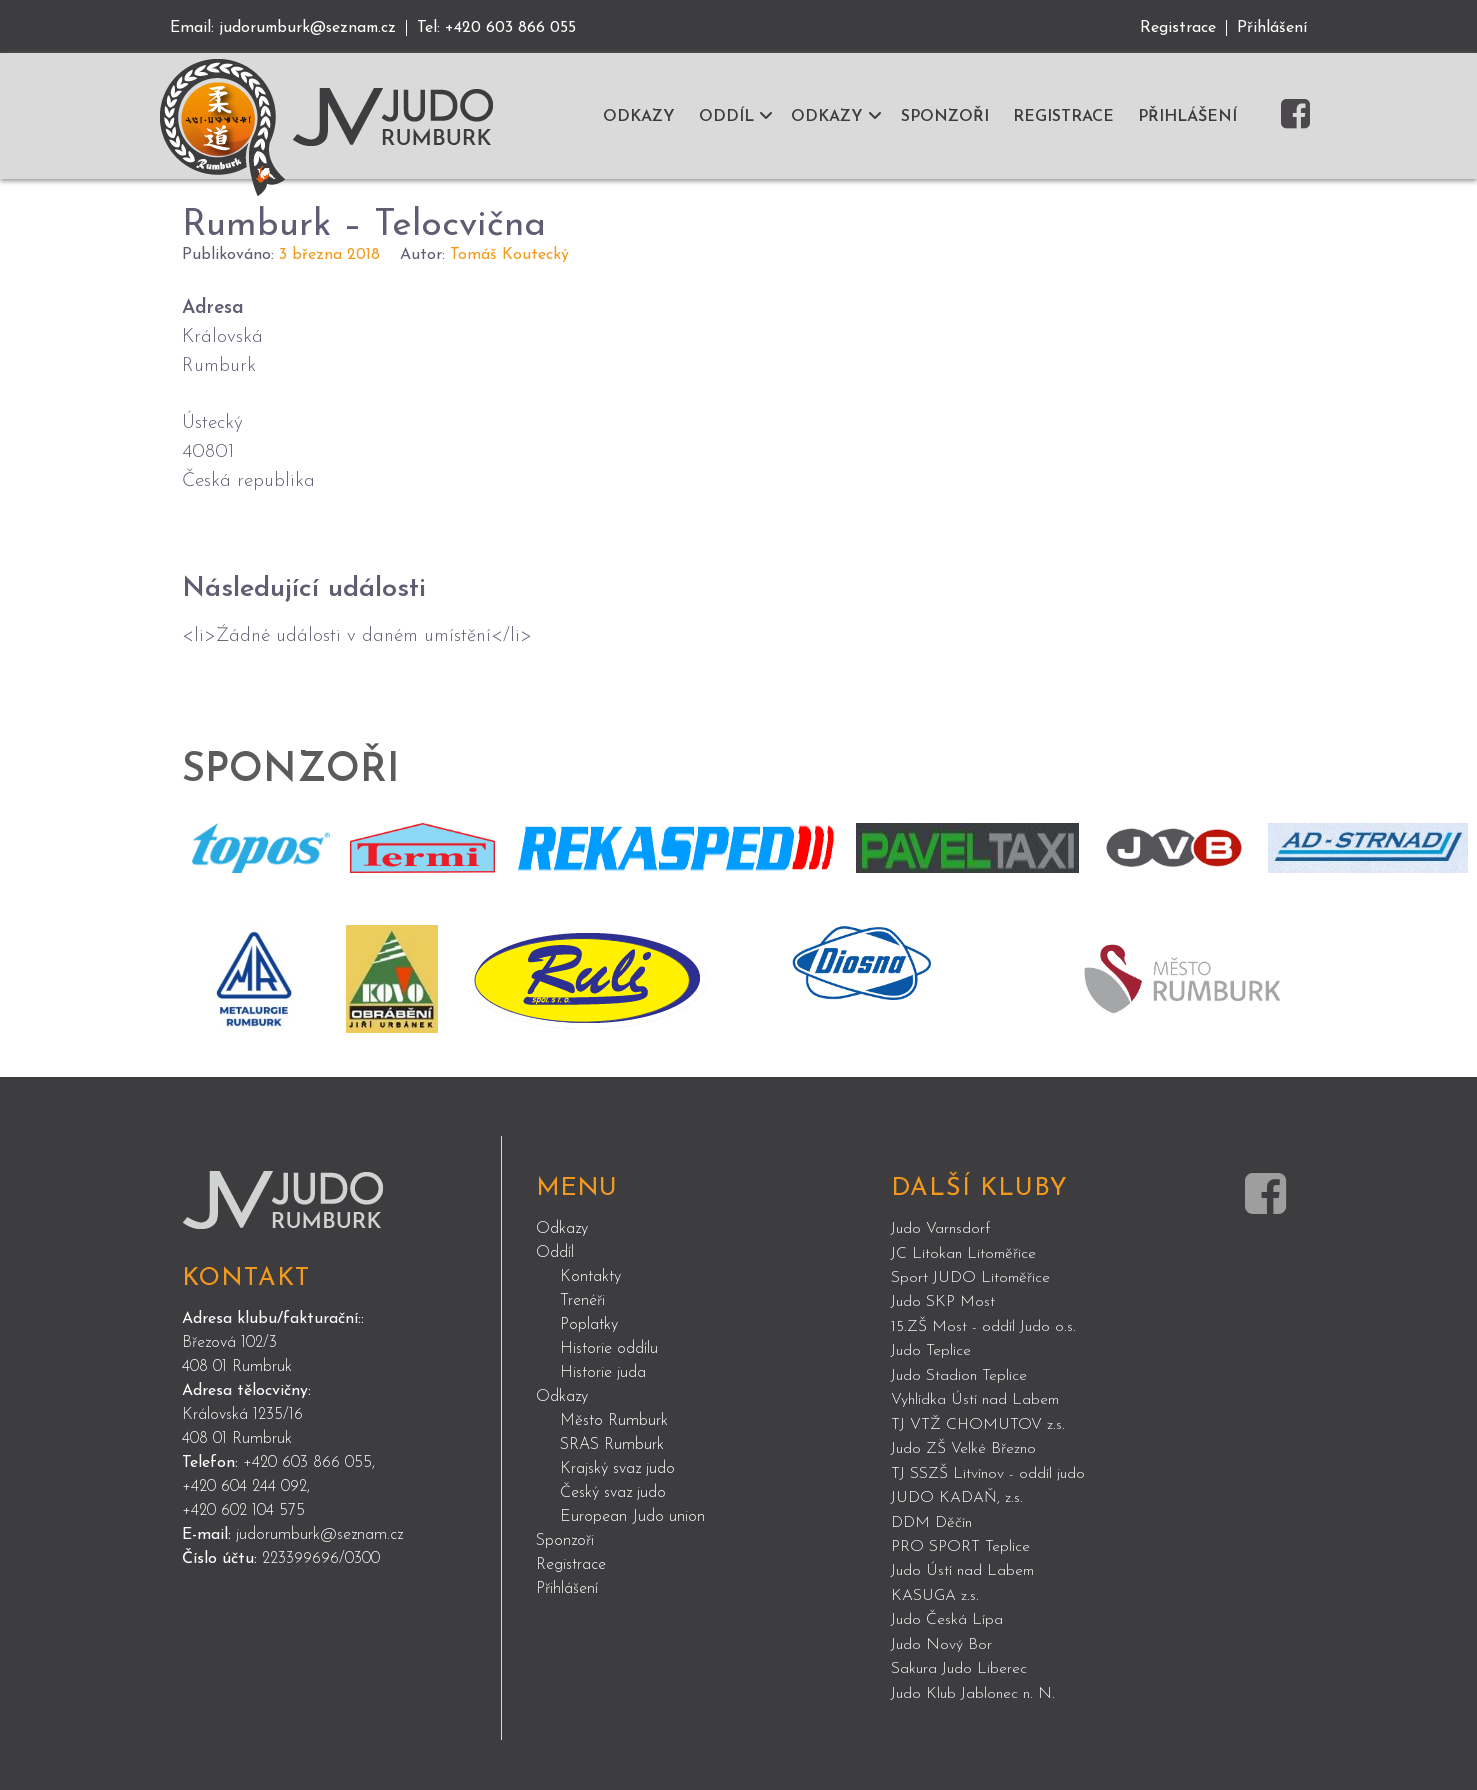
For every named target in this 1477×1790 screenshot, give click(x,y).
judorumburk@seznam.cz (310, 28)
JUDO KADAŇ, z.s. (957, 1493)
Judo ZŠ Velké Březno (965, 1445)
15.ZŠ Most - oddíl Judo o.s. (985, 1325)
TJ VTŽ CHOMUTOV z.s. (979, 1421)
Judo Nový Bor (942, 1637)
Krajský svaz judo (617, 1468)
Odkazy (562, 1228)
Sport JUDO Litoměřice (972, 1277)
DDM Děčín (932, 1517)
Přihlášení (1272, 28)
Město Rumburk (614, 1420)
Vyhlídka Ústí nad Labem (977, 1397)
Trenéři (582, 1300)
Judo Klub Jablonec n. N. (976, 1685)
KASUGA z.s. (935, 1589)
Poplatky (589, 1324)
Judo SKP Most (944, 1301)
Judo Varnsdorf (942, 1229)
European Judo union (632, 1516)
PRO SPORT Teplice (960, 1541)
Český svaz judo (613, 1492)
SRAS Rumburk (612, 1444)
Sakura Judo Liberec (960, 1661)
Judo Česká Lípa (948, 1613)
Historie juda (603, 1372)
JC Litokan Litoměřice (965, 1253)
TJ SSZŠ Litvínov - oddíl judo (989, 1469)
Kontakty (590, 1276)
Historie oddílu (609, 1348)
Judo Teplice (932, 1349)
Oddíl (555, 1252)
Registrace (1178, 28)
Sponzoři (565, 1540)
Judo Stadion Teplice (960, 1373)
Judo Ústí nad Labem (965, 1565)
